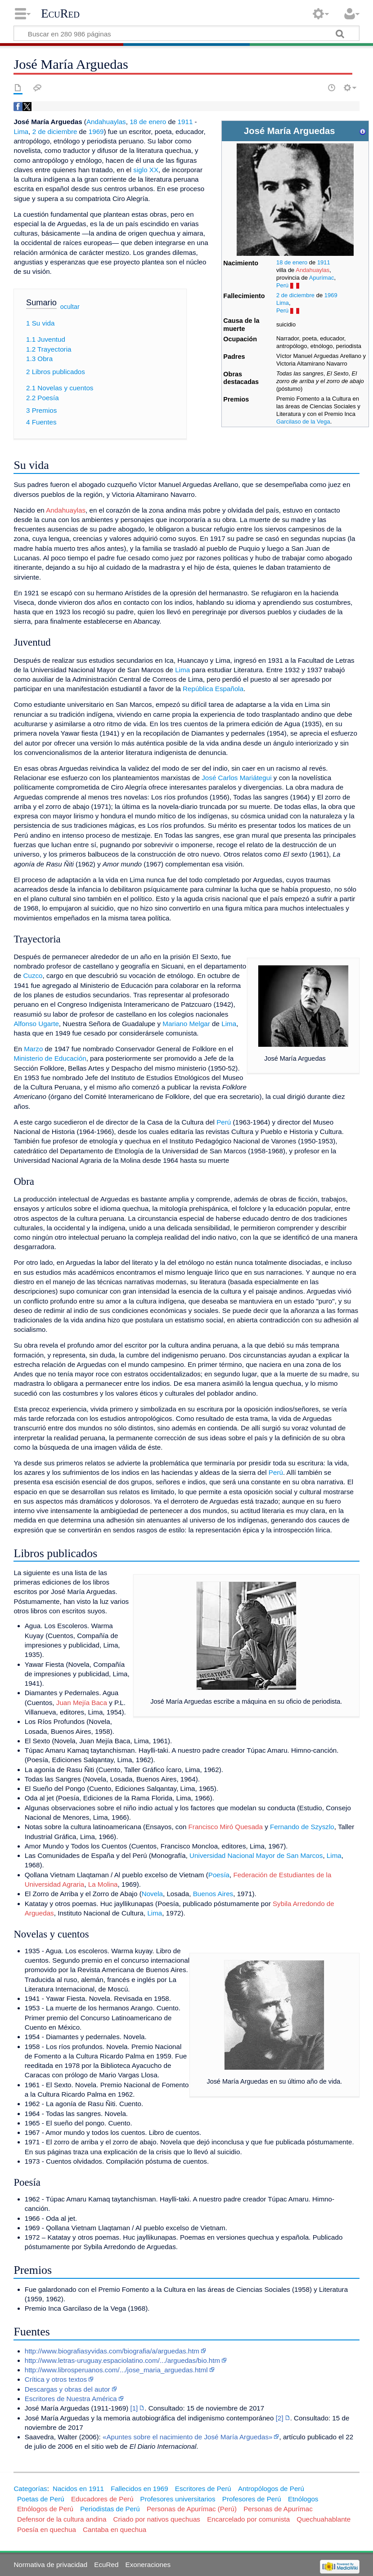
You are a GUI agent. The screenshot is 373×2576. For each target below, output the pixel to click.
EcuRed (60, 13)
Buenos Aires (213, 1893)
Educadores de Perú (102, 2499)
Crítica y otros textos (56, 2379)
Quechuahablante (324, 2519)
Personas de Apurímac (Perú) (192, 2509)
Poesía (218, 1875)
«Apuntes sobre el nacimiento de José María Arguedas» (187, 2437)
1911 (323, 262)
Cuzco (33, 975)
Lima (282, 302)
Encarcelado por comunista (248, 2519)
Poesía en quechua (46, 2529)
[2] (279, 2418)
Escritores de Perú (203, 2488)
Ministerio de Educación (49, 1058)
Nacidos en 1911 (78, 2488)
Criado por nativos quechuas (156, 2519)
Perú (282, 285)
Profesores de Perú (251, 2499)
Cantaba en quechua (114, 2529)
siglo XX (145, 170)
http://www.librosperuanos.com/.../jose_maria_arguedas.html (116, 2370)
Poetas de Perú (40, 2499)
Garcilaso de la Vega (303, 421)
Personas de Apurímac (278, 2509)
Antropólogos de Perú (271, 2488)
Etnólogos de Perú (45, 2509)
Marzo (33, 1049)
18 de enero (291, 262)
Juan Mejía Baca (81, 1702)
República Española (213, 688)
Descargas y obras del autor (67, 2389)
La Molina (103, 1884)
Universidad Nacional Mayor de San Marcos (256, 1855)
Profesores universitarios (178, 2499)
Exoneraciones (148, 2564)
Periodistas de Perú (110, 2509)
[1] (134, 2408)
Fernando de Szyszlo (302, 1826)
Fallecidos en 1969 (139, 2488)
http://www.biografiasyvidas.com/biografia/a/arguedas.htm (112, 2351)
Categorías (30, 2488)
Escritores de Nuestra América (71, 2398)
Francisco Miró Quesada (226, 1826)
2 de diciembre (295, 295)
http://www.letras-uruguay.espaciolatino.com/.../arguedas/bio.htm (122, 2360)
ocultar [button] (70, 306)
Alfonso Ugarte (35, 1023)
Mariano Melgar (186, 1023)
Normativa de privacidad (50, 2564)
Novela (152, 1893)
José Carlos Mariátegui (236, 777)
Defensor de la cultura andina (61, 2519)
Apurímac (321, 277)
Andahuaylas (312, 270)
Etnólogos (303, 2499)
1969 (330, 295)
